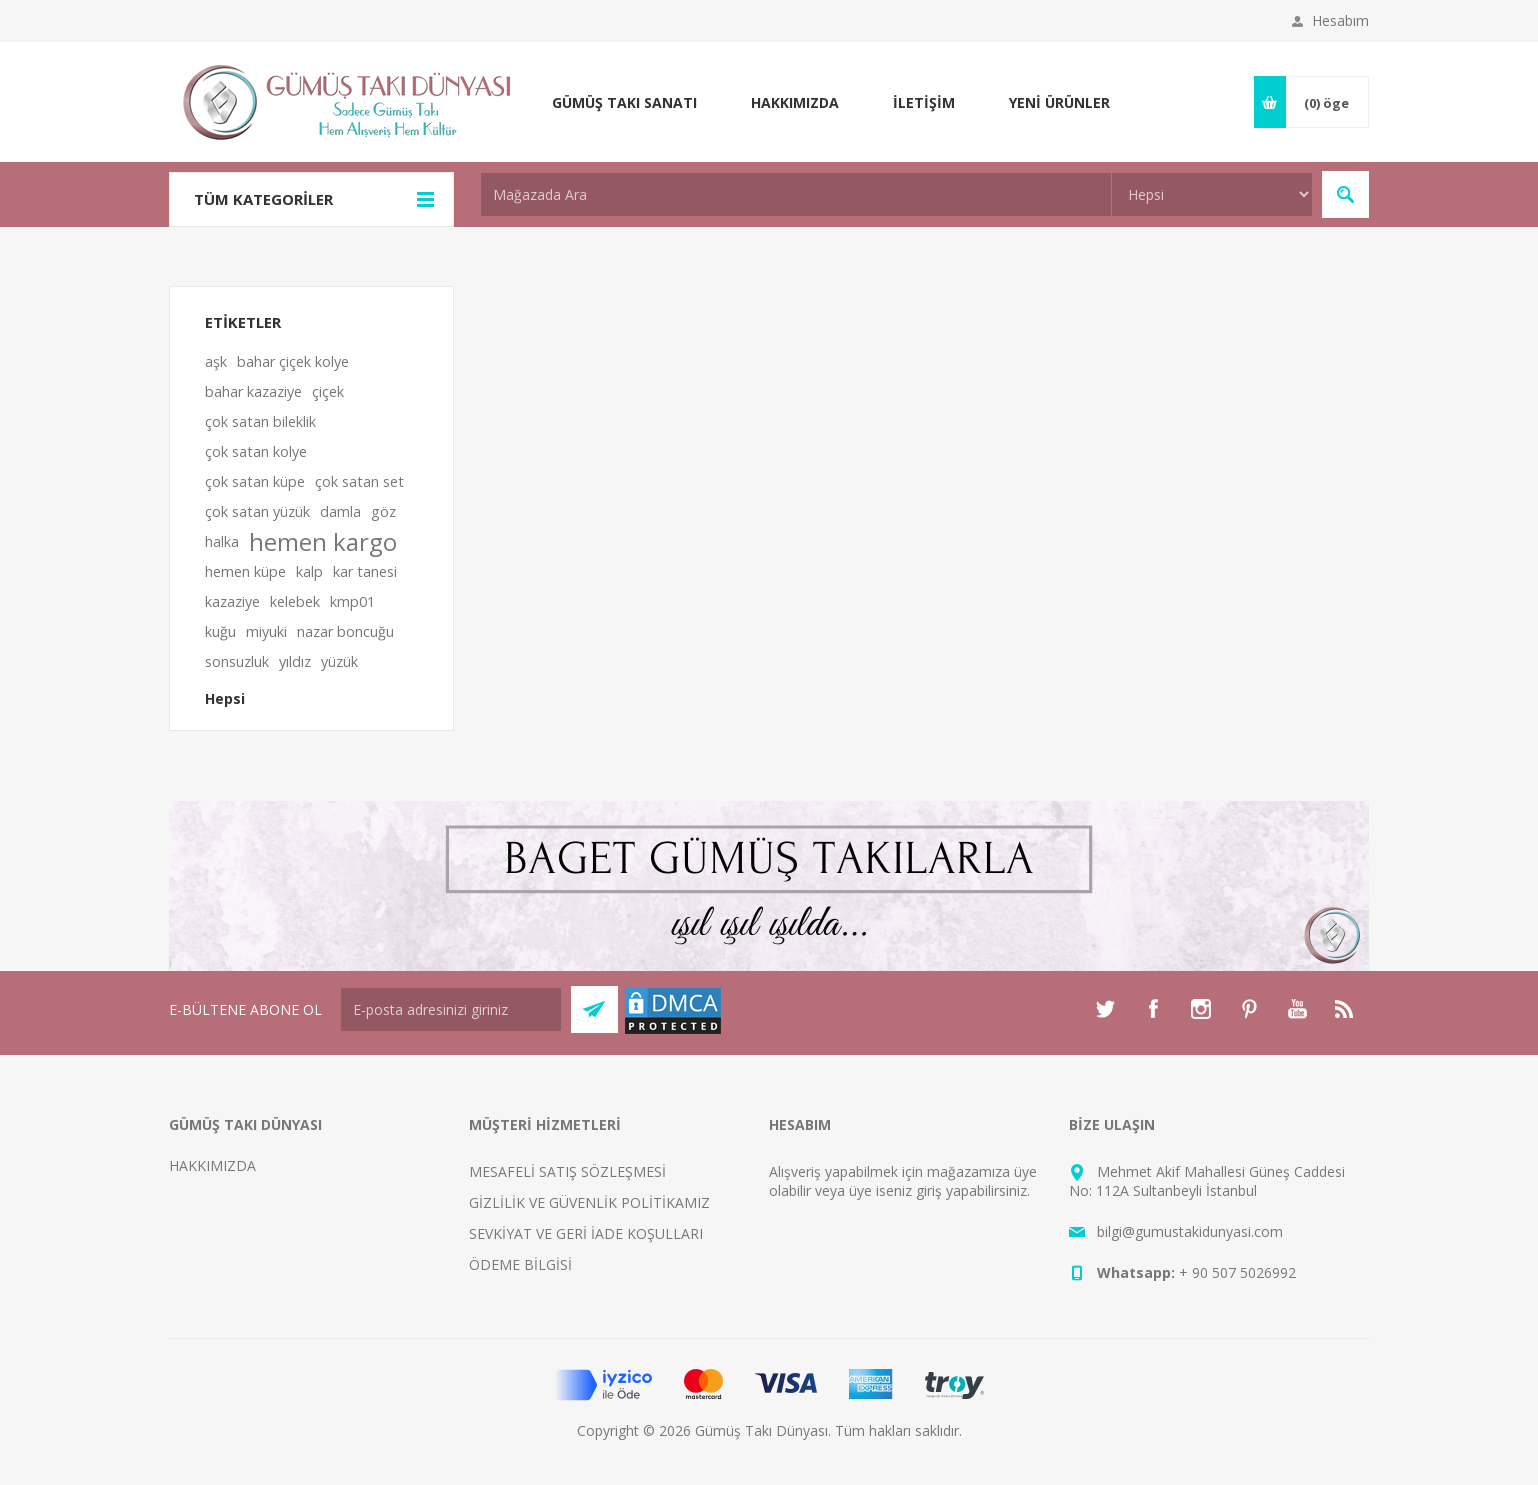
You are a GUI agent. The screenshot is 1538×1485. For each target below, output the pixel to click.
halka (222, 541)
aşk (216, 361)
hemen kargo (323, 542)
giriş (929, 1190)
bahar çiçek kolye (293, 361)
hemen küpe (245, 571)
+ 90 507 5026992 (1237, 1272)
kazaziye (232, 601)
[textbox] (796, 194)
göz (383, 511)
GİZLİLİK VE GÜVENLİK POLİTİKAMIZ (589, 1202)
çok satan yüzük (257, 511)
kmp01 (352, 601)
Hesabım (1340, 20)
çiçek (328, 391)
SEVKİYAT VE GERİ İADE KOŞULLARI (586, 1233)
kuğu (220, 631)
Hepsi (225, 698)
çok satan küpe (255, 481)
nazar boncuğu (345, 631)
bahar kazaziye (253, 391)
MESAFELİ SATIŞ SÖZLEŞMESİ (567, 1171)
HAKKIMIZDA (212, 1165)
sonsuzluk (237, 661)
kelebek (295, 601)
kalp (309, 571)
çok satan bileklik (260, 421)
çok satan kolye (256, 451)
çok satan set (359, 481)
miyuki (266, 631)
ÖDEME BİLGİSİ (520, 1264)
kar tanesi (365, 571)
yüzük (339, 661)
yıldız (295, 661)
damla (340, 511)
